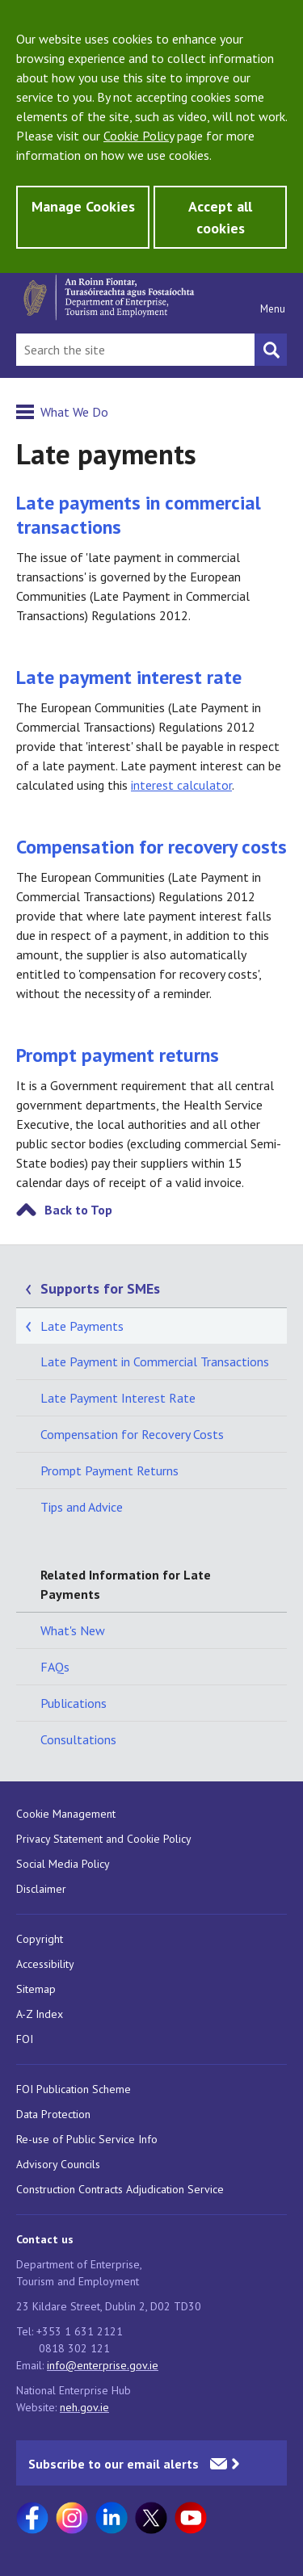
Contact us (45, 2239)
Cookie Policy (138, 136)
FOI (24, 2039)
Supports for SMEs (100, 1288)
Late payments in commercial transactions (138, 514)
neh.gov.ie (84, 2407)
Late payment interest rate (129, 677)
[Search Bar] (135, 350)
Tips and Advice (81, 1507)
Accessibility (45, 1964)
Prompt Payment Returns (109, 1470)
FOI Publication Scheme (73, 2089)
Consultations (78, 1739)
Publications (73, 1703)
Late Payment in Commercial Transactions (154, 1361)
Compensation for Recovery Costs (132, 1434)
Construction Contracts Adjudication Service (120, 2189)
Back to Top (78, 1210)
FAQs (54, 1667)
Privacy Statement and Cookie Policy (103, 1838)
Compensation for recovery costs (151, 846)
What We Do (74, 412)
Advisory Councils (58, 2164)
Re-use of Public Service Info (87, 2139)
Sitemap (36, 1989)
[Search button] (271, 350)
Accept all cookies (220, 217)
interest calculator (181, 785)
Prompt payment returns (117, 1055)
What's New (72, 1630)
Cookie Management (66, 1813)
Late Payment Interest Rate (118, 1398)
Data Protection (53, 2114)
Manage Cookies (83, 206)
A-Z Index (39, 2014)
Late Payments (82, 1326)
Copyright (39, 1939)
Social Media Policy (63, 1863)
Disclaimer (41, 1889)
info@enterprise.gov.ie (102, 2365)
